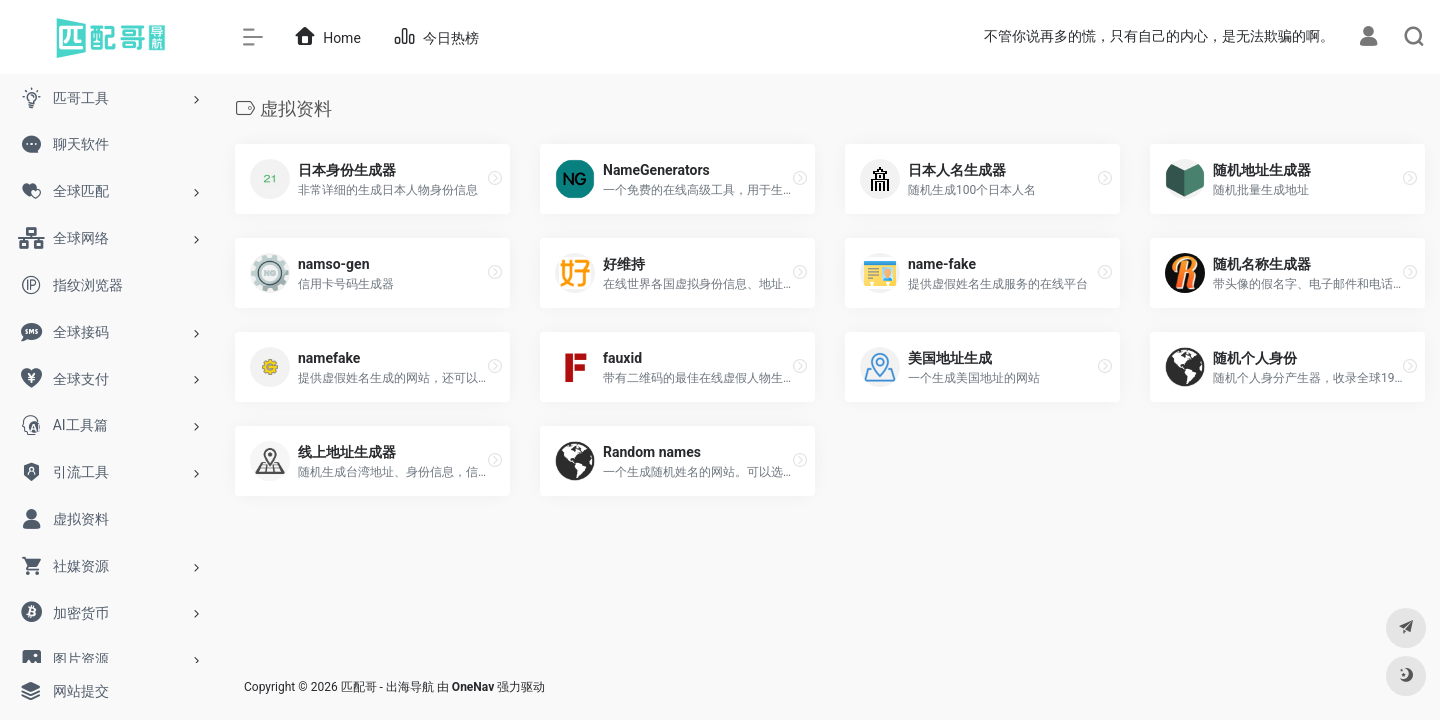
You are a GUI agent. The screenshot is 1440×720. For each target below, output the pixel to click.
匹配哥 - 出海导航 (387, 687)
